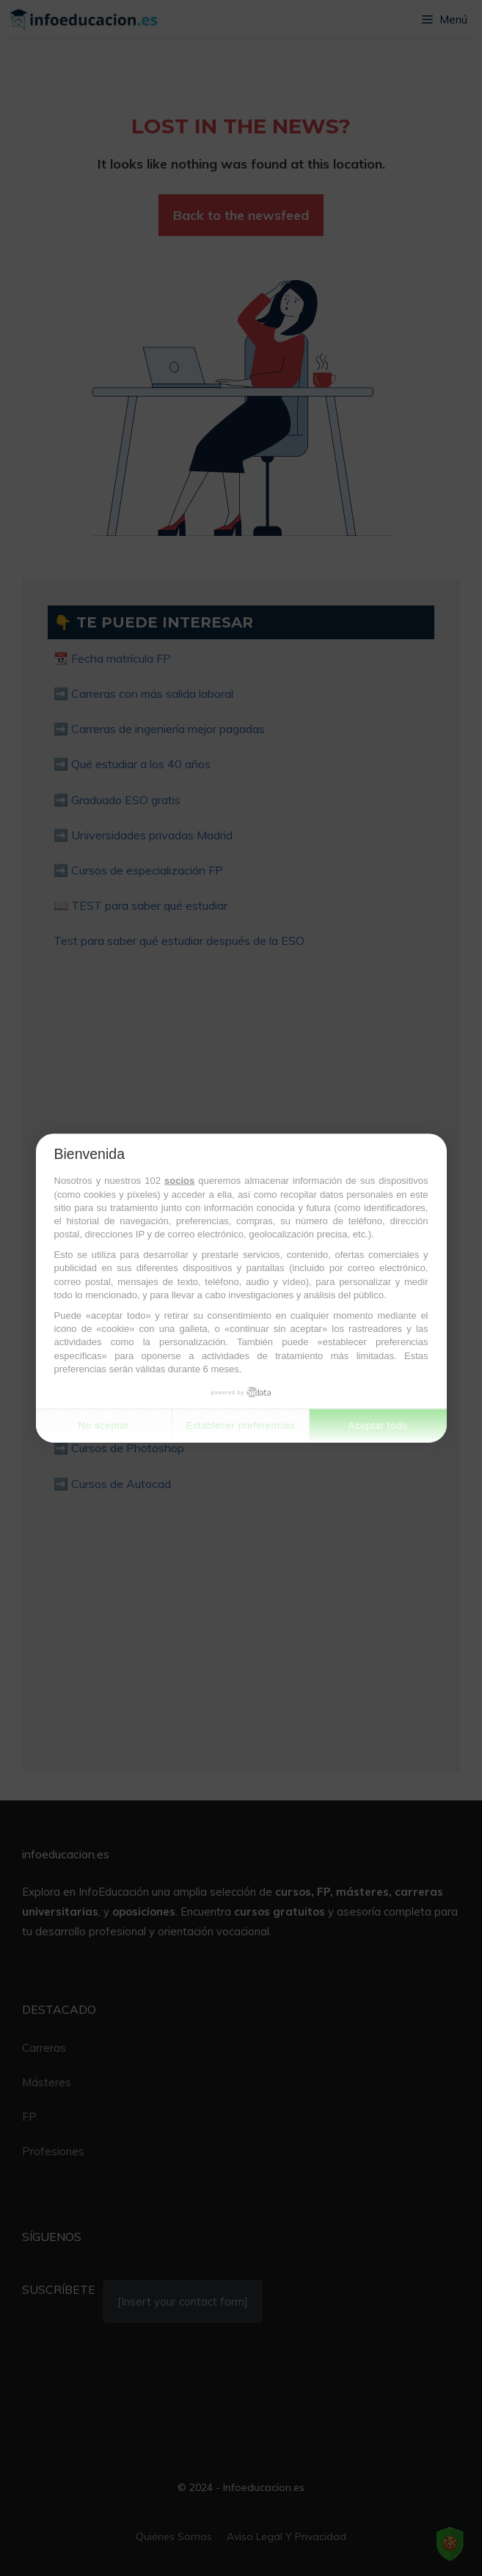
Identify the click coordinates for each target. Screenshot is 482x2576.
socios (179, 1180)
